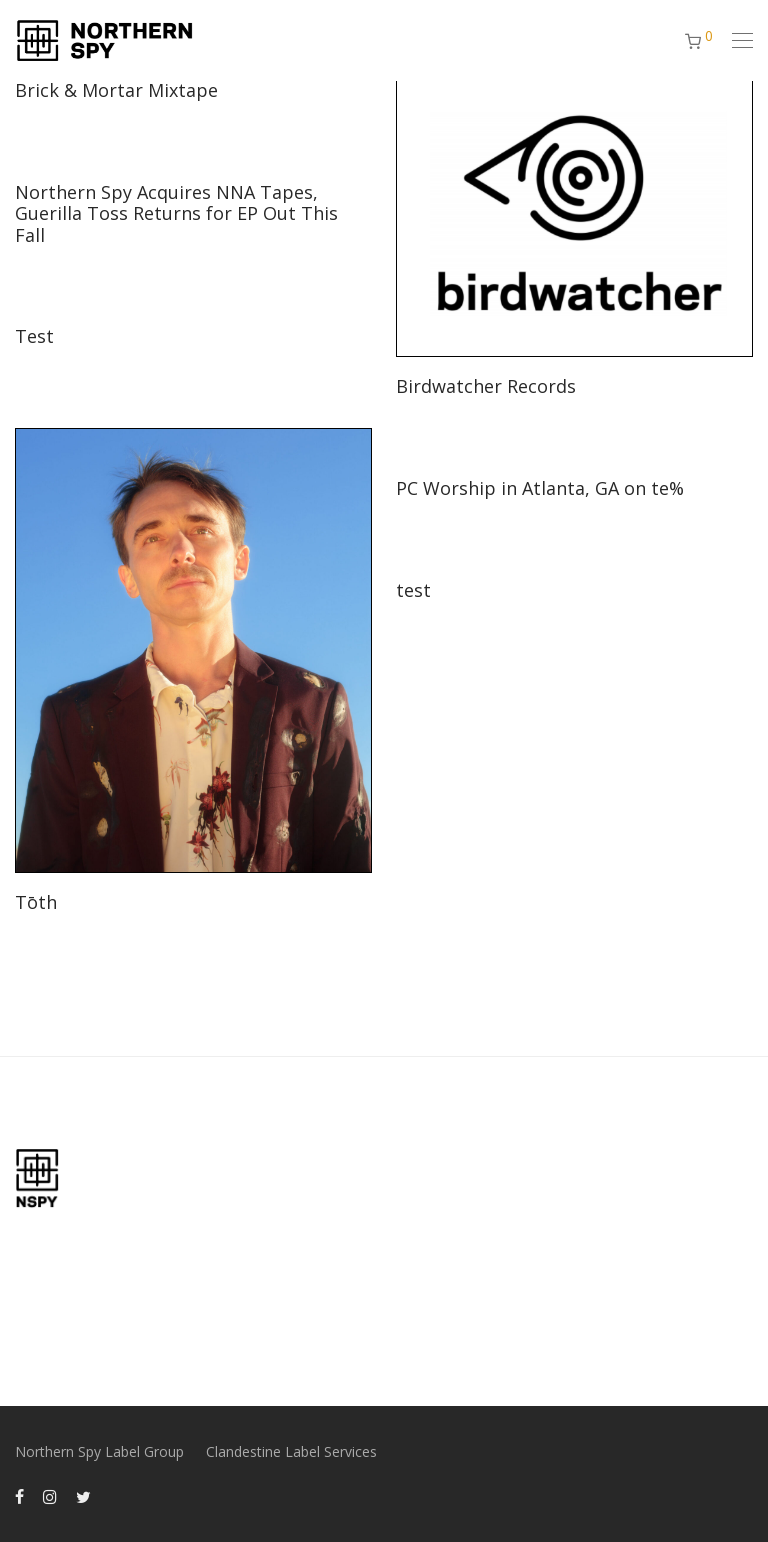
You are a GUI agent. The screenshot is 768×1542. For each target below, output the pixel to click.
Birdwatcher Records (486, 386)
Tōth (36, 902)
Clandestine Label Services (291, 1451)
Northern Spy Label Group (99, 1451)
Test (34, 336)
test (413, 590)
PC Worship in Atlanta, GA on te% (540, 488)
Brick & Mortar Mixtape (116, 90)
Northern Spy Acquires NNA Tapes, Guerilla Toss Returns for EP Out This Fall (176, 213)
